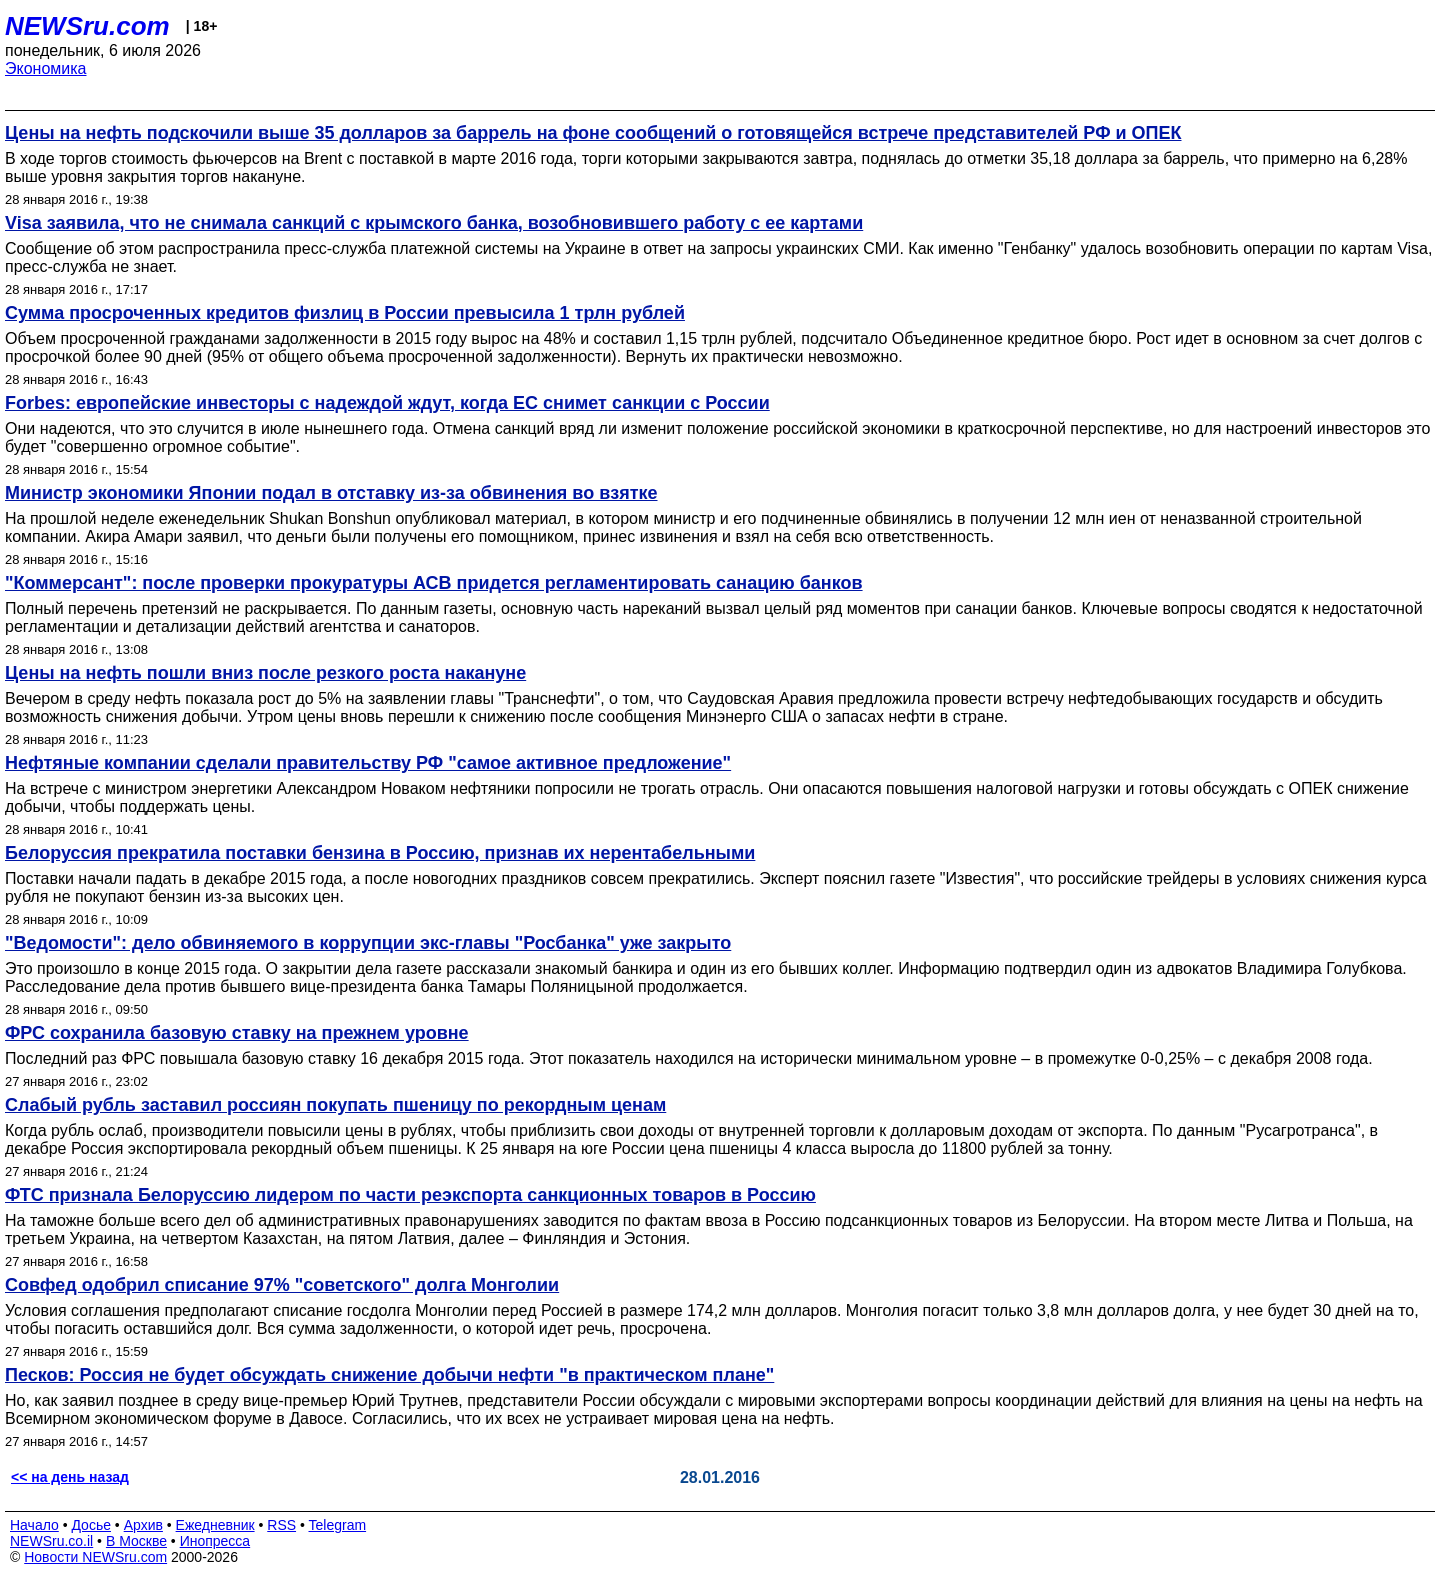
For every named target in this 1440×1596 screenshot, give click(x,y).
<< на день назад (70, 1477)
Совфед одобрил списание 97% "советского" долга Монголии (282, 1285)
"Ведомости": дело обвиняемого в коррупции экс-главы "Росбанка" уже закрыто (368, 943)
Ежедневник (215, 1525)
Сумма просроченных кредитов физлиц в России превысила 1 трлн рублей (345, 313)
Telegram (338, 1525)
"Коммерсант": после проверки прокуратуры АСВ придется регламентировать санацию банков (434, 583)
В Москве (136, 1541)
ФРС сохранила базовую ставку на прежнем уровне (237, 1033)
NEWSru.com (87, 26)
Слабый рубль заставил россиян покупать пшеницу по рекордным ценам (335, 1105)
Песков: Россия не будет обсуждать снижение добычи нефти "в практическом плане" (389, 1375)
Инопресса (215, 1541)
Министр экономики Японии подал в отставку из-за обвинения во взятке (331, 493)
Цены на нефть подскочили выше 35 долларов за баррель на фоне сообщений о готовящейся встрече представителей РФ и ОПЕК (593, 133)
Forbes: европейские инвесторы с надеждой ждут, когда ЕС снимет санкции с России (387, 403)
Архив (143, 1525)
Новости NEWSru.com (95, 1557)
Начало (34, 1525)
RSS (281, 1525)
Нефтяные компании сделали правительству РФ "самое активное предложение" (368, 763)
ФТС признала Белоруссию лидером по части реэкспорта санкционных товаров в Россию (410, 1195)
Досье (91, 1525)
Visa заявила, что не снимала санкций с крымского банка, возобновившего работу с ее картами (434, 223)
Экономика (46, 68)
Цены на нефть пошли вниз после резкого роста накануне (265, 673)
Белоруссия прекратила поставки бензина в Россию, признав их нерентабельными (380, 853)
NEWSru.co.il (51, 1541)
